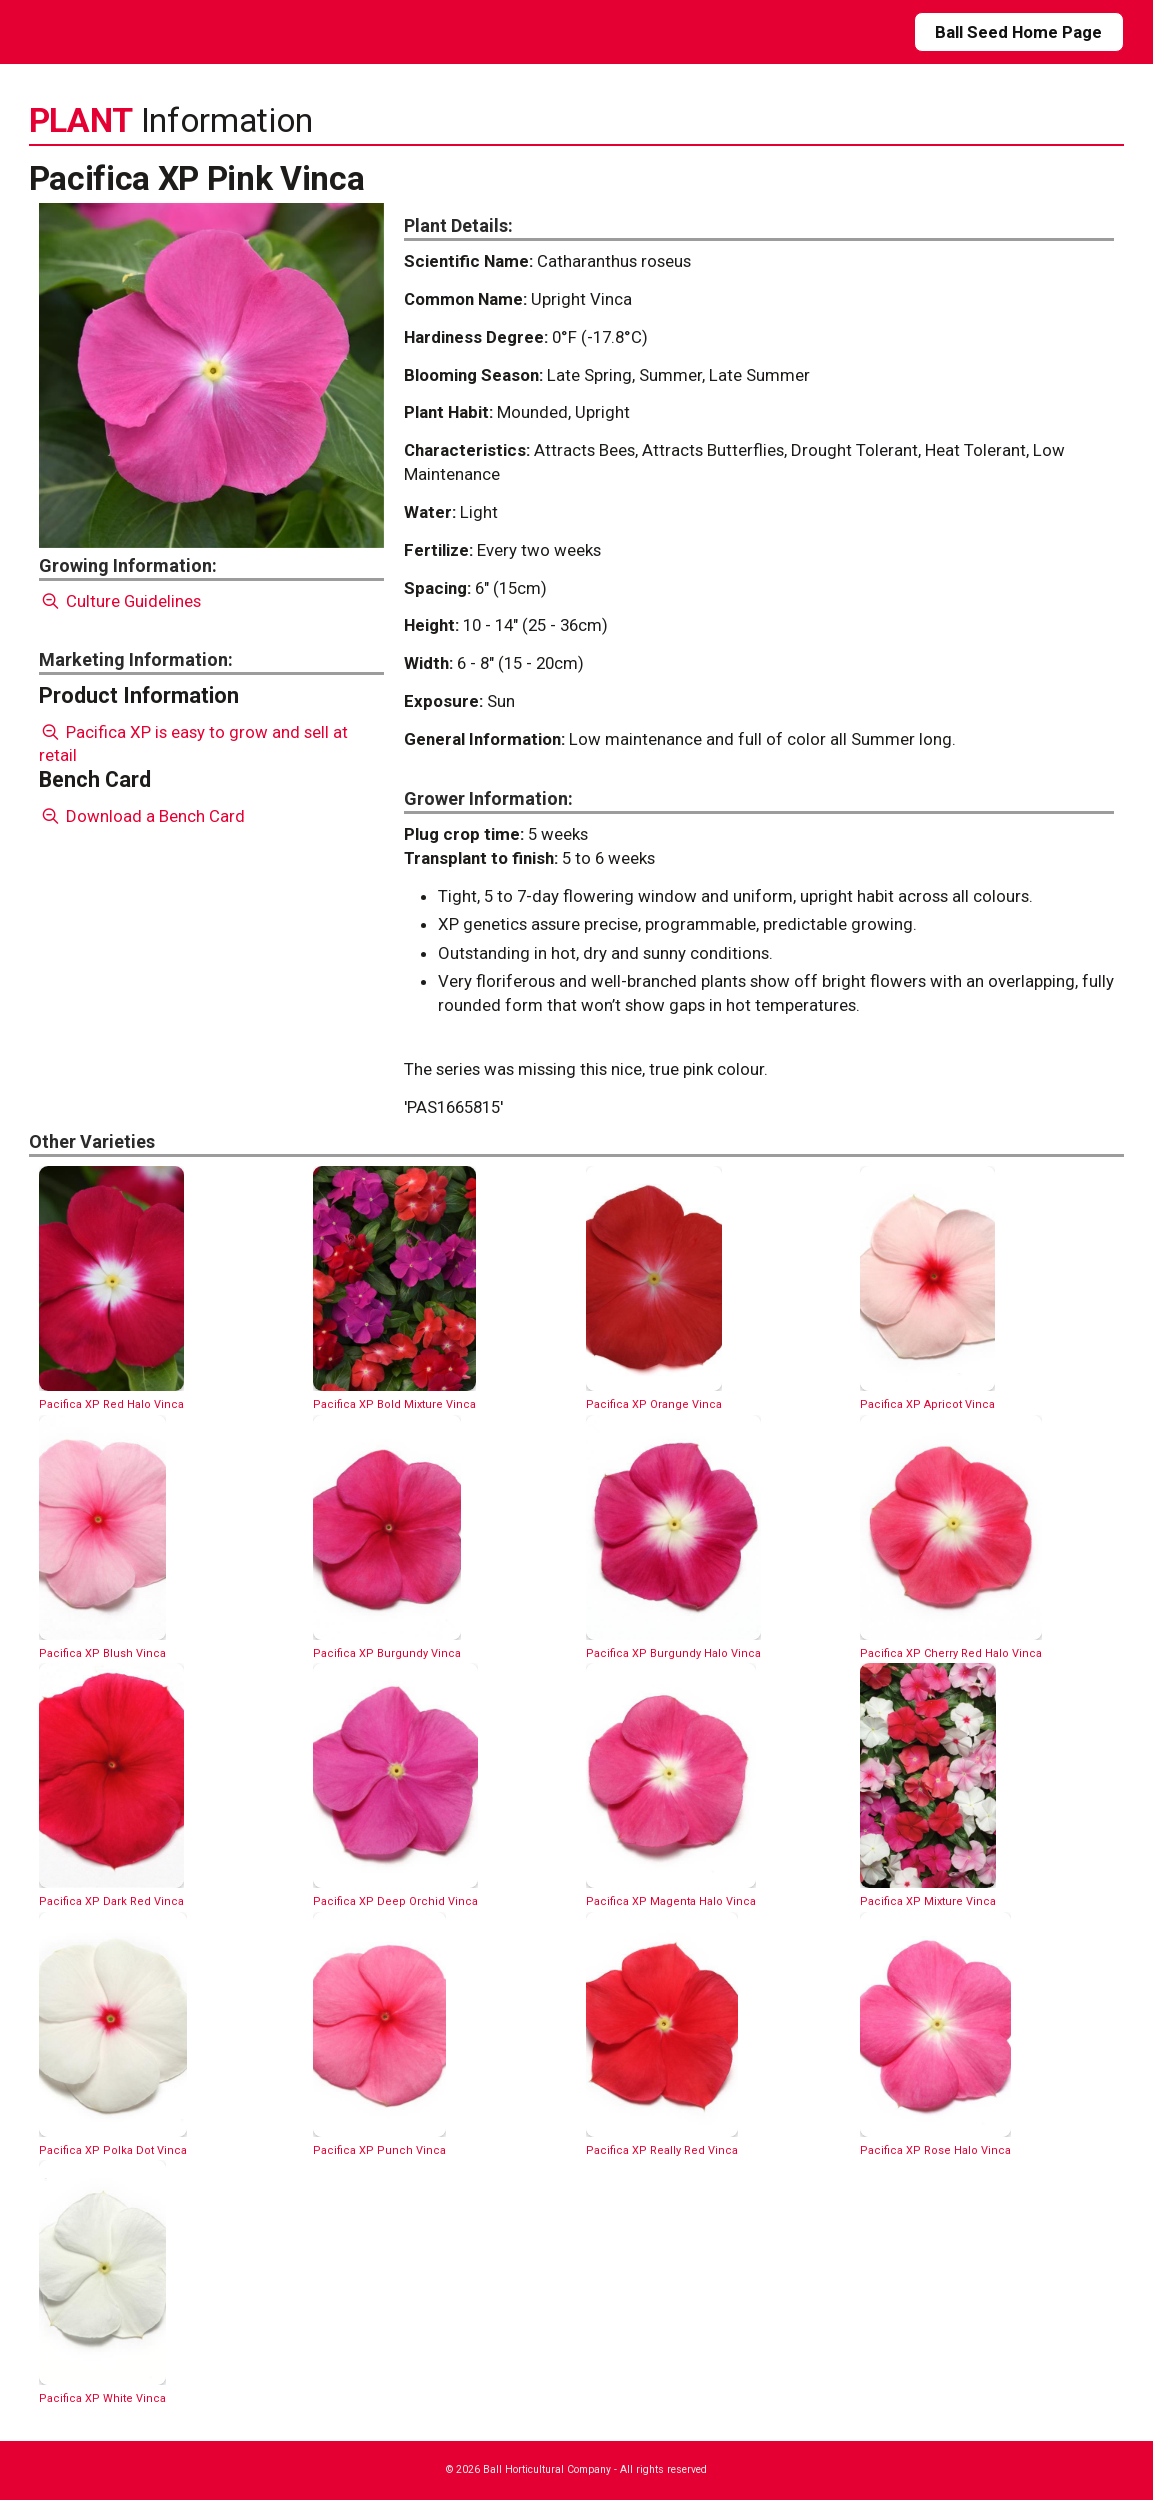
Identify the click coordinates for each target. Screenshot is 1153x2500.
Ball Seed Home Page (1018, 32)
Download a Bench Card (142, 816)
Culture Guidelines (120, 601)
